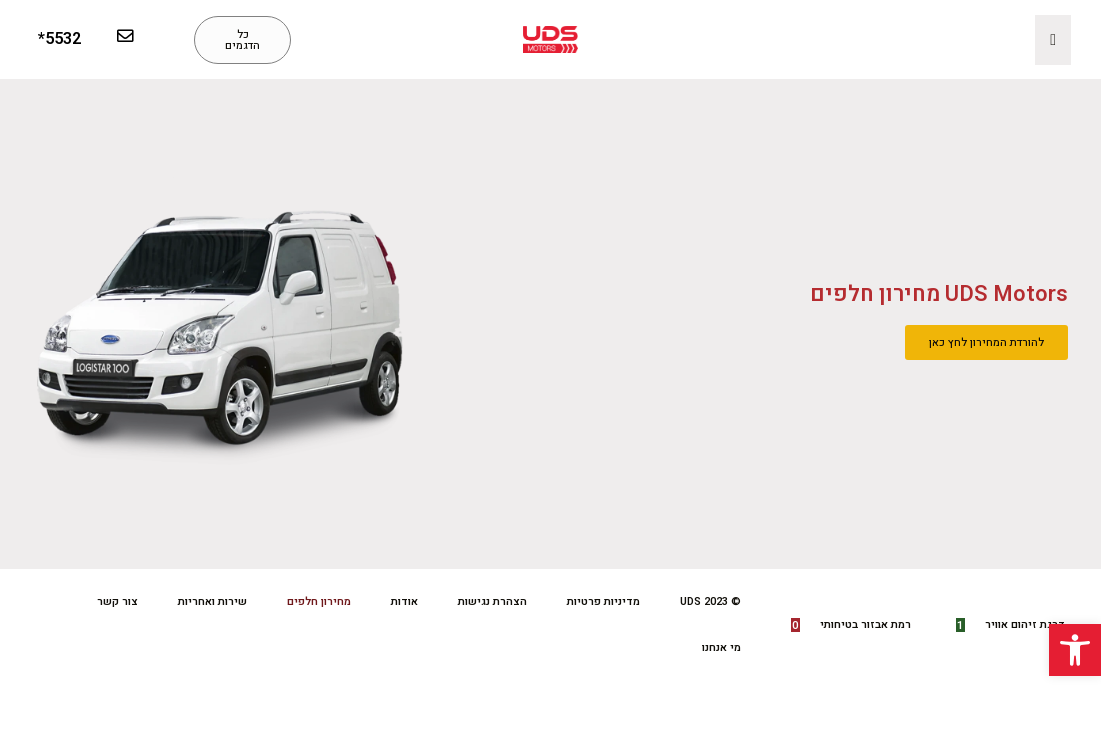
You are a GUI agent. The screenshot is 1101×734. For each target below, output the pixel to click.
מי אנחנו (721, 647)
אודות (404, 601)
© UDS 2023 (710, 601)
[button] (1075, 650)
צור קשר (117, 601)
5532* (59, 39)
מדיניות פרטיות (603, 601)
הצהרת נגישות (492, 601)
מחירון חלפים (319, 601)
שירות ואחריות (212, 601)
